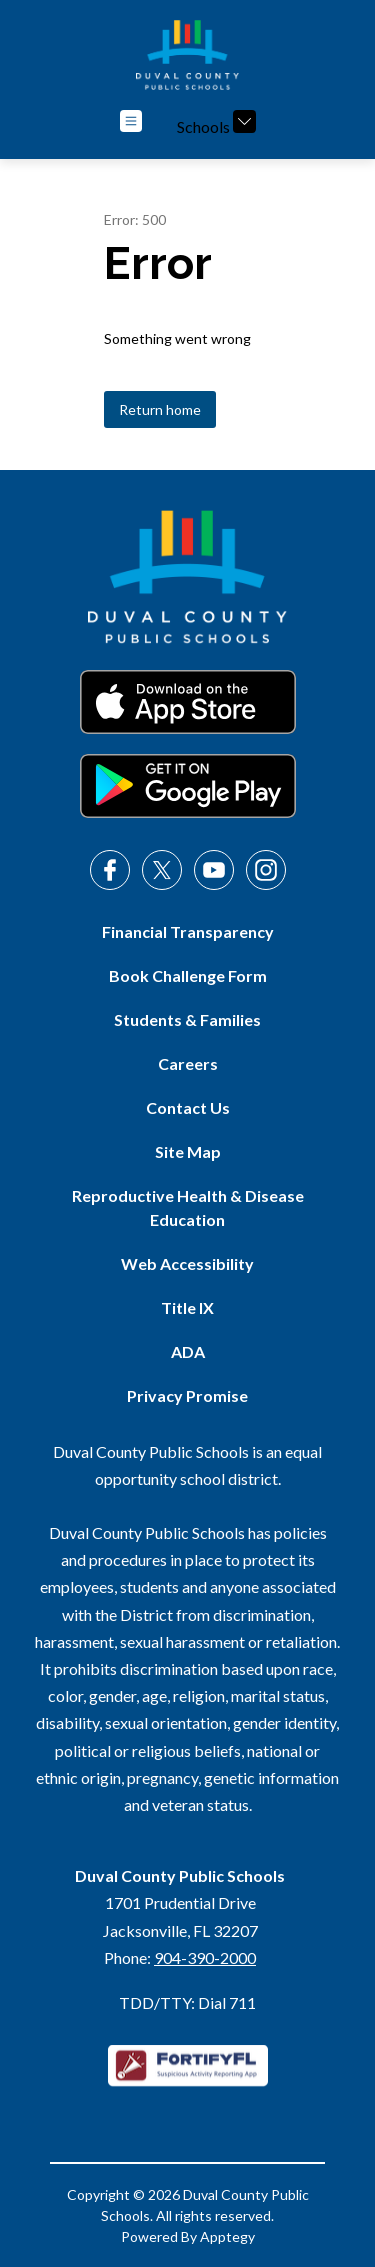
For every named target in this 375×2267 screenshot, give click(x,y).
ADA (188, 1351)
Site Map (188, 1151)
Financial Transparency (188, 931)
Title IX (187, 1307)
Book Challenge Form (188, 975)
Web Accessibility (187, 1263)
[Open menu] (131, 121)
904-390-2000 (205, 1957)
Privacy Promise (187, 1395)
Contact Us (188, 1107)
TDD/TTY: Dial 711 (187, 2002)
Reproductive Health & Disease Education (188, 1207)
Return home (160, 409)
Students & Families (187, 1019)
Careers (188, 1063)
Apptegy (227, 2236)
